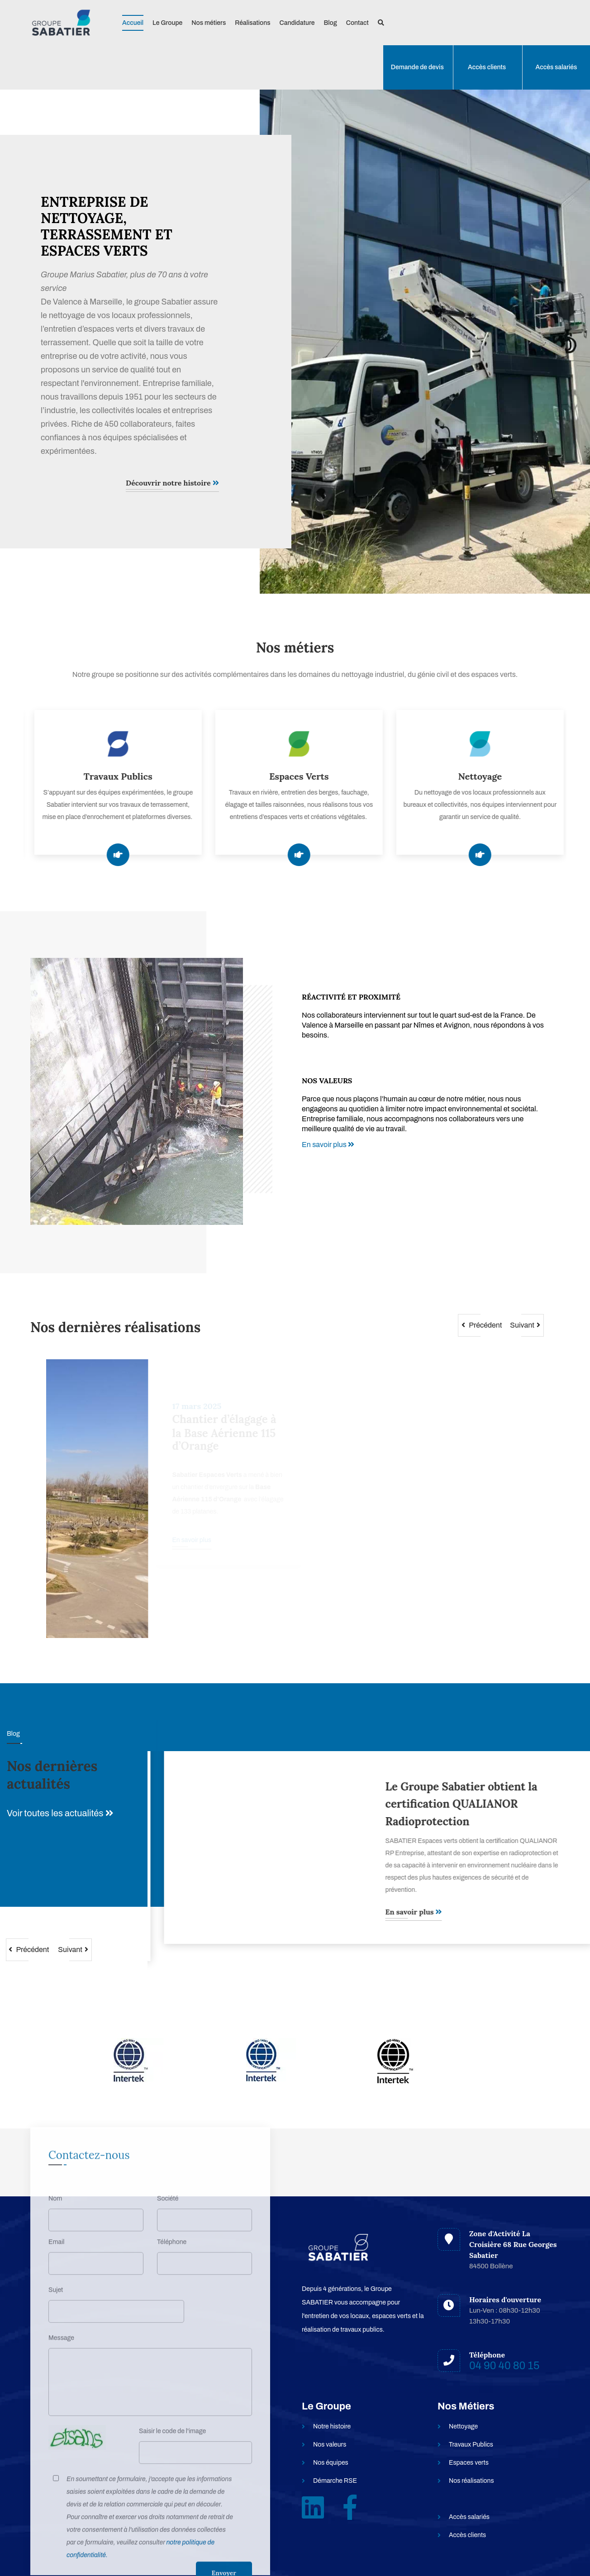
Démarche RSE (335, 2480)
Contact (357, 22)
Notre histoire (332, 2426)
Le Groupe (167, 22)
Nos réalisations (471, 2480)
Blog (330, 22)
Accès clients (487, 67)
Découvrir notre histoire (172, 482)
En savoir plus (328, 1144)
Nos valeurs (329, 2444)
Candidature (297, 22)
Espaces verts (469, 2462)
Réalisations (252, 22)
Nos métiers (208, 22)
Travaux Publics (471, 2444)
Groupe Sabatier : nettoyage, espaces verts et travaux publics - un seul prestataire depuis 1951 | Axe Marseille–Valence (462, 1813)
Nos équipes (330, 2462)
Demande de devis (417, 67)
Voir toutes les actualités (60, 1813)
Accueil (132, 22)
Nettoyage (463, 2426)
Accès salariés (556, 67)
